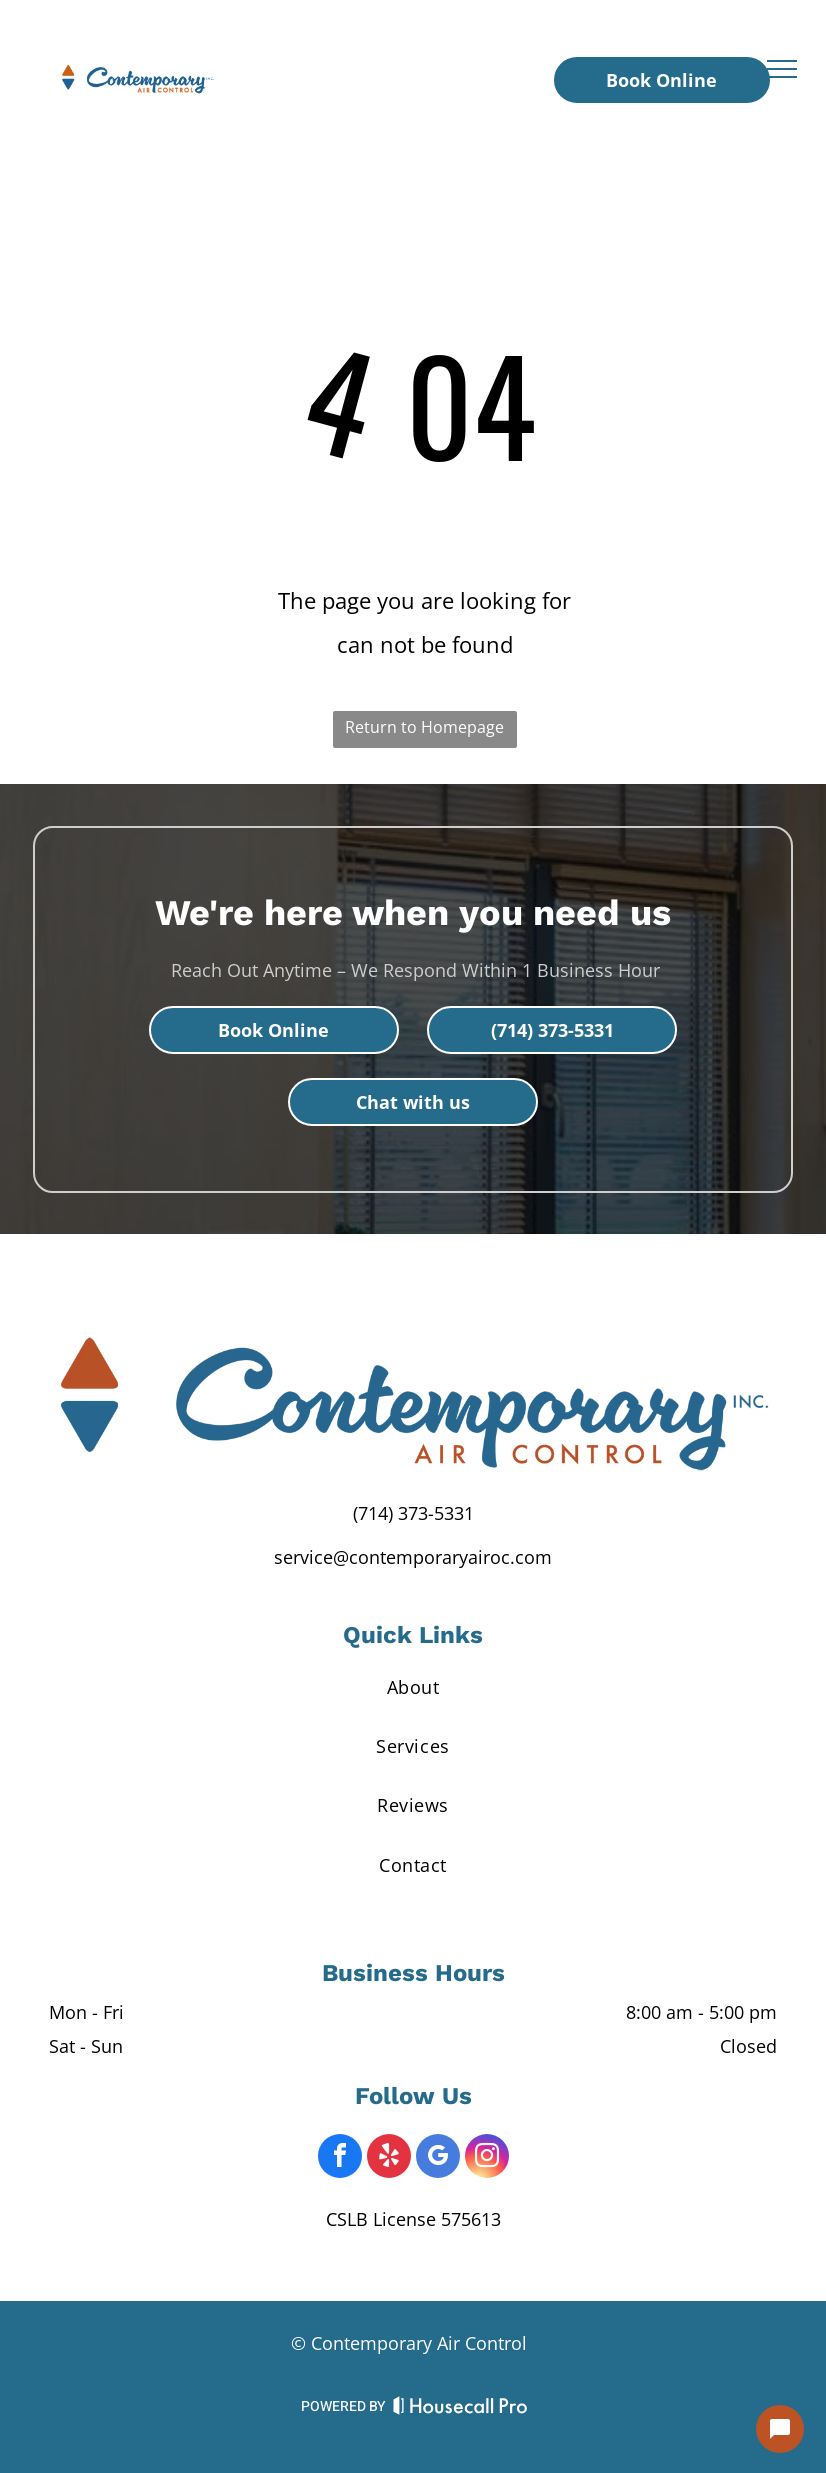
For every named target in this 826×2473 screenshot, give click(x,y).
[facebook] (340, 2158)
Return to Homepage (424, 727)
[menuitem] (413, 1686)
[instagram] (487, 2158)
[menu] (782, 69)
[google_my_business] (438, 2158)
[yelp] (389, 2158)
